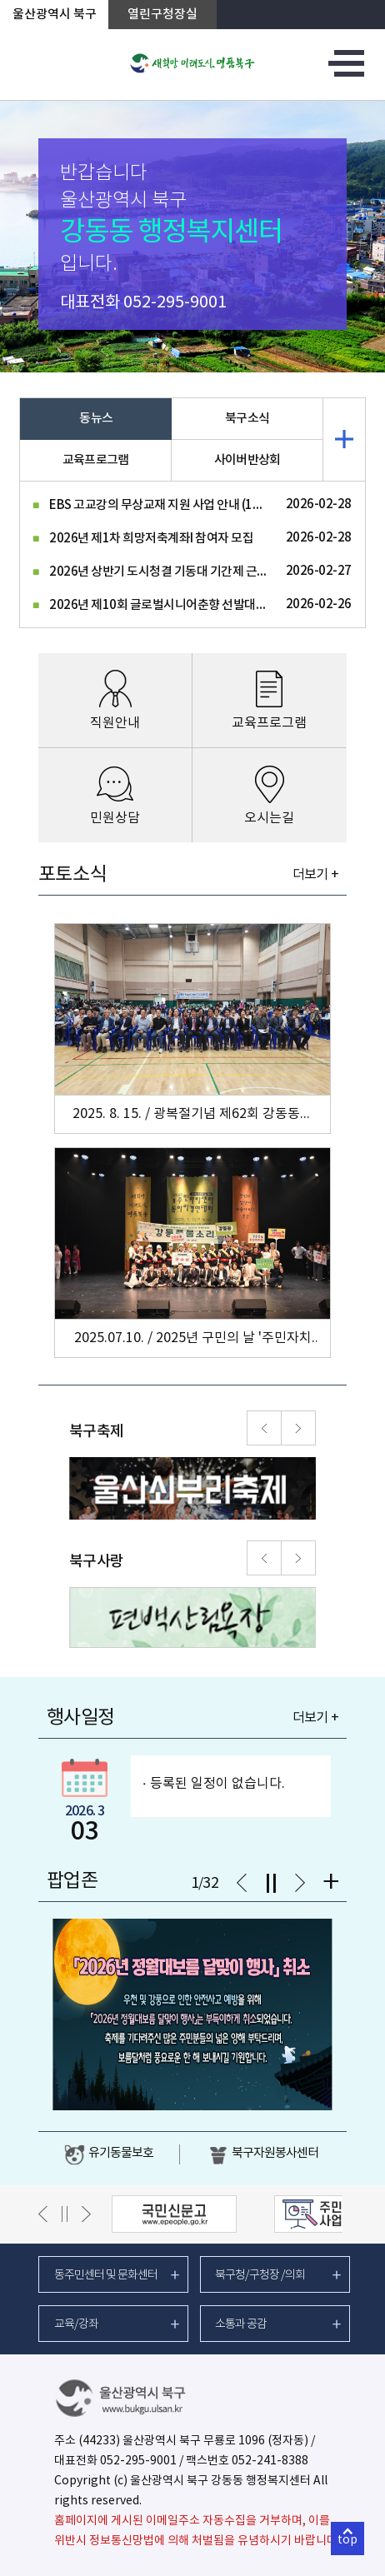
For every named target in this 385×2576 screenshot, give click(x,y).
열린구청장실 (163, 14)
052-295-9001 (175, 302)
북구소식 (247, 419)
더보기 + (315, 874)
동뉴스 (95, 419)
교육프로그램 (95, 460)
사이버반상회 (247, 460)
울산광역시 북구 (54, 14)
